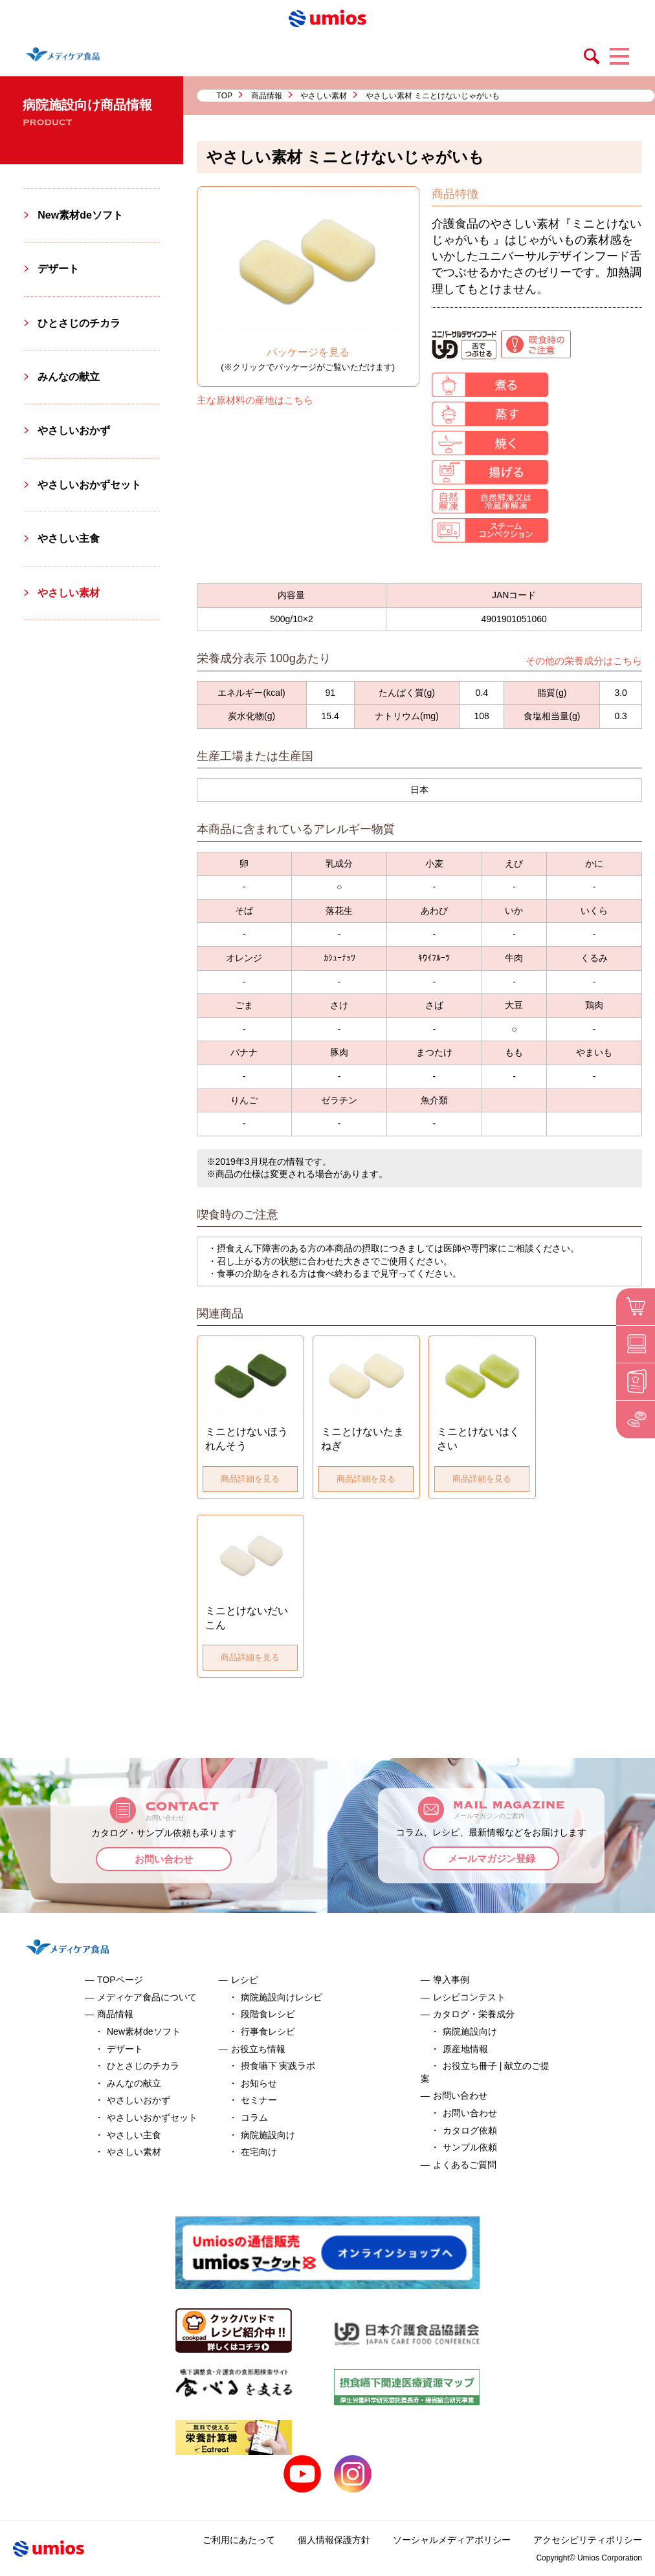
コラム (254, 2117)
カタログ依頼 (470, 2130)
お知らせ (259, 2083)
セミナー (259, 2100)
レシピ (244, 1980)
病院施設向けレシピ (281, 1997)
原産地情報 (465, 2049)
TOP (224, 95)
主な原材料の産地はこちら (255, 400)
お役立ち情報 (258, 2049)
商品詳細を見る (250, 1479)
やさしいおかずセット (89, 484)
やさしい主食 (69, 538)
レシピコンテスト (469, 1997)
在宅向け (259, 2152)
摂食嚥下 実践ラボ (278, 2066)
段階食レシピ (268, 2014)
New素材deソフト (80, 215)
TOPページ (120, 1980)
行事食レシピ (268, 2031)
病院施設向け (268, 2135)
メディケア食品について (147, 1997)
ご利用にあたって (239, 2540)
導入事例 (451, 1980)
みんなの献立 (69, 376)
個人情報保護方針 (334, 2540)
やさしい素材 (323, 95)
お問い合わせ (164, 1859)
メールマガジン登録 (491, 1858)
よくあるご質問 (464, 2164)
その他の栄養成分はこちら (584, 660)
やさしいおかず (74, 430)
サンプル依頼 (470, 2147)
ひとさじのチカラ (79, 323)
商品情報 (266, 95)
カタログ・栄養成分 (474, 2014)
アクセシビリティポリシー (587, 2540)
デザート (58, 268)
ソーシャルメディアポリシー (452, 2540)
